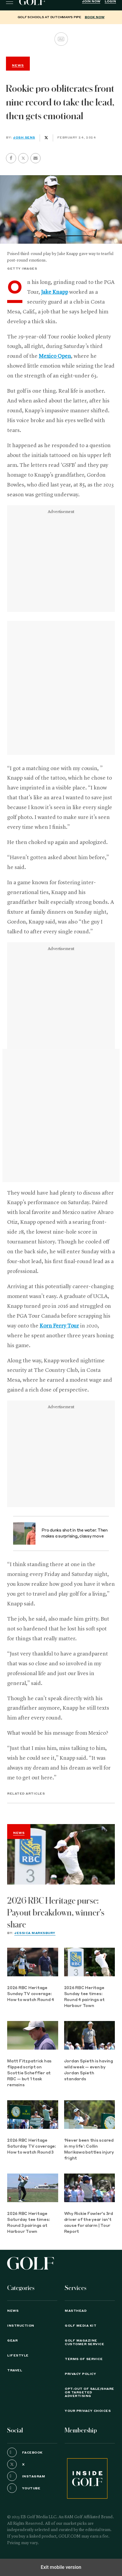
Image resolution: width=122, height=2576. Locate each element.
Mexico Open (55, 356)
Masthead (76, 2310)
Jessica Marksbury (34, 1933)
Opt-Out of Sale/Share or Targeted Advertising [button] (89, 2392)
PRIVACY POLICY (80, 2374)
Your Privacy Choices (88, 2410)
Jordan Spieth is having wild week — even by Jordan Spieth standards (88, 2070)
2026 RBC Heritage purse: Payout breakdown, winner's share (55, 1913)
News (18, 1833)
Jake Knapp (54, 292)
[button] (23, 158)
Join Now (91, 1)
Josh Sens (24, 137)
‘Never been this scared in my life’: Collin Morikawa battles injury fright (89, 2149)
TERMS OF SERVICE (84, 2359)
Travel (14, 2370)
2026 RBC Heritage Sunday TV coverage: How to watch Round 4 (30, 1994)
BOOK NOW (94, 17)
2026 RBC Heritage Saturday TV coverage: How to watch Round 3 (31, 2146)
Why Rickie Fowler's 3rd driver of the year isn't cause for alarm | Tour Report (88, 2223)
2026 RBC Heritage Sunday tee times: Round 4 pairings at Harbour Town (84, 1997)
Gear (12, 2340)
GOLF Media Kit (80, 2325)
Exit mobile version (61, 2567)
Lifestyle (18, 2355)
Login (110, 1)
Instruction (20, 2325)
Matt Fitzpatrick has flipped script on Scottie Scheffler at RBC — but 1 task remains (29, 2073)
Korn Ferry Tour (59, 1326)
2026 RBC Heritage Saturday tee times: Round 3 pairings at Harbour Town (28, 2223)
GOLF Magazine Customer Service (84, 2342)
